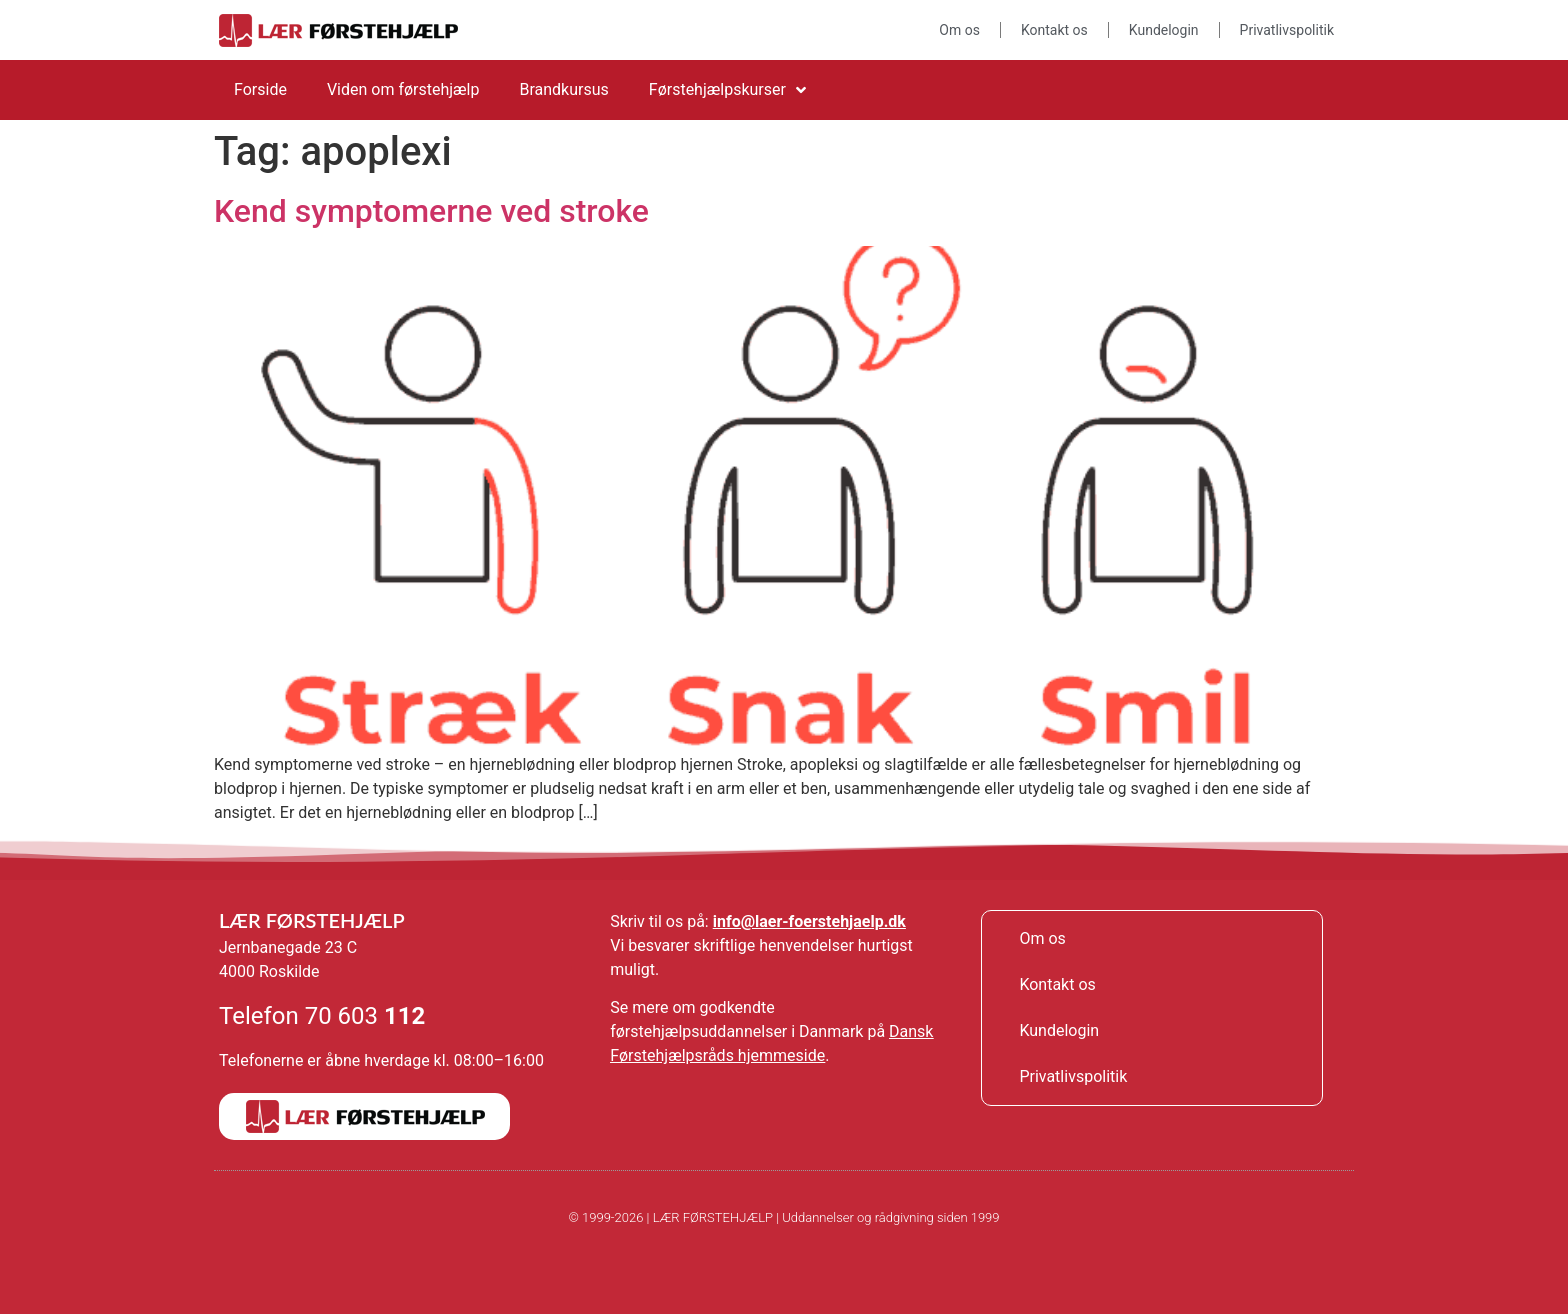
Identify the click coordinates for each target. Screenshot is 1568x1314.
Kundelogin (1164, 30)
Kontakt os (1054, 30)
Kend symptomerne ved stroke (431, 211)
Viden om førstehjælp (403, 89)
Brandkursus (563, 89)
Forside (260, 89)
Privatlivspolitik (1287, 30)
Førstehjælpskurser (727, 90)
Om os (959, 30)
